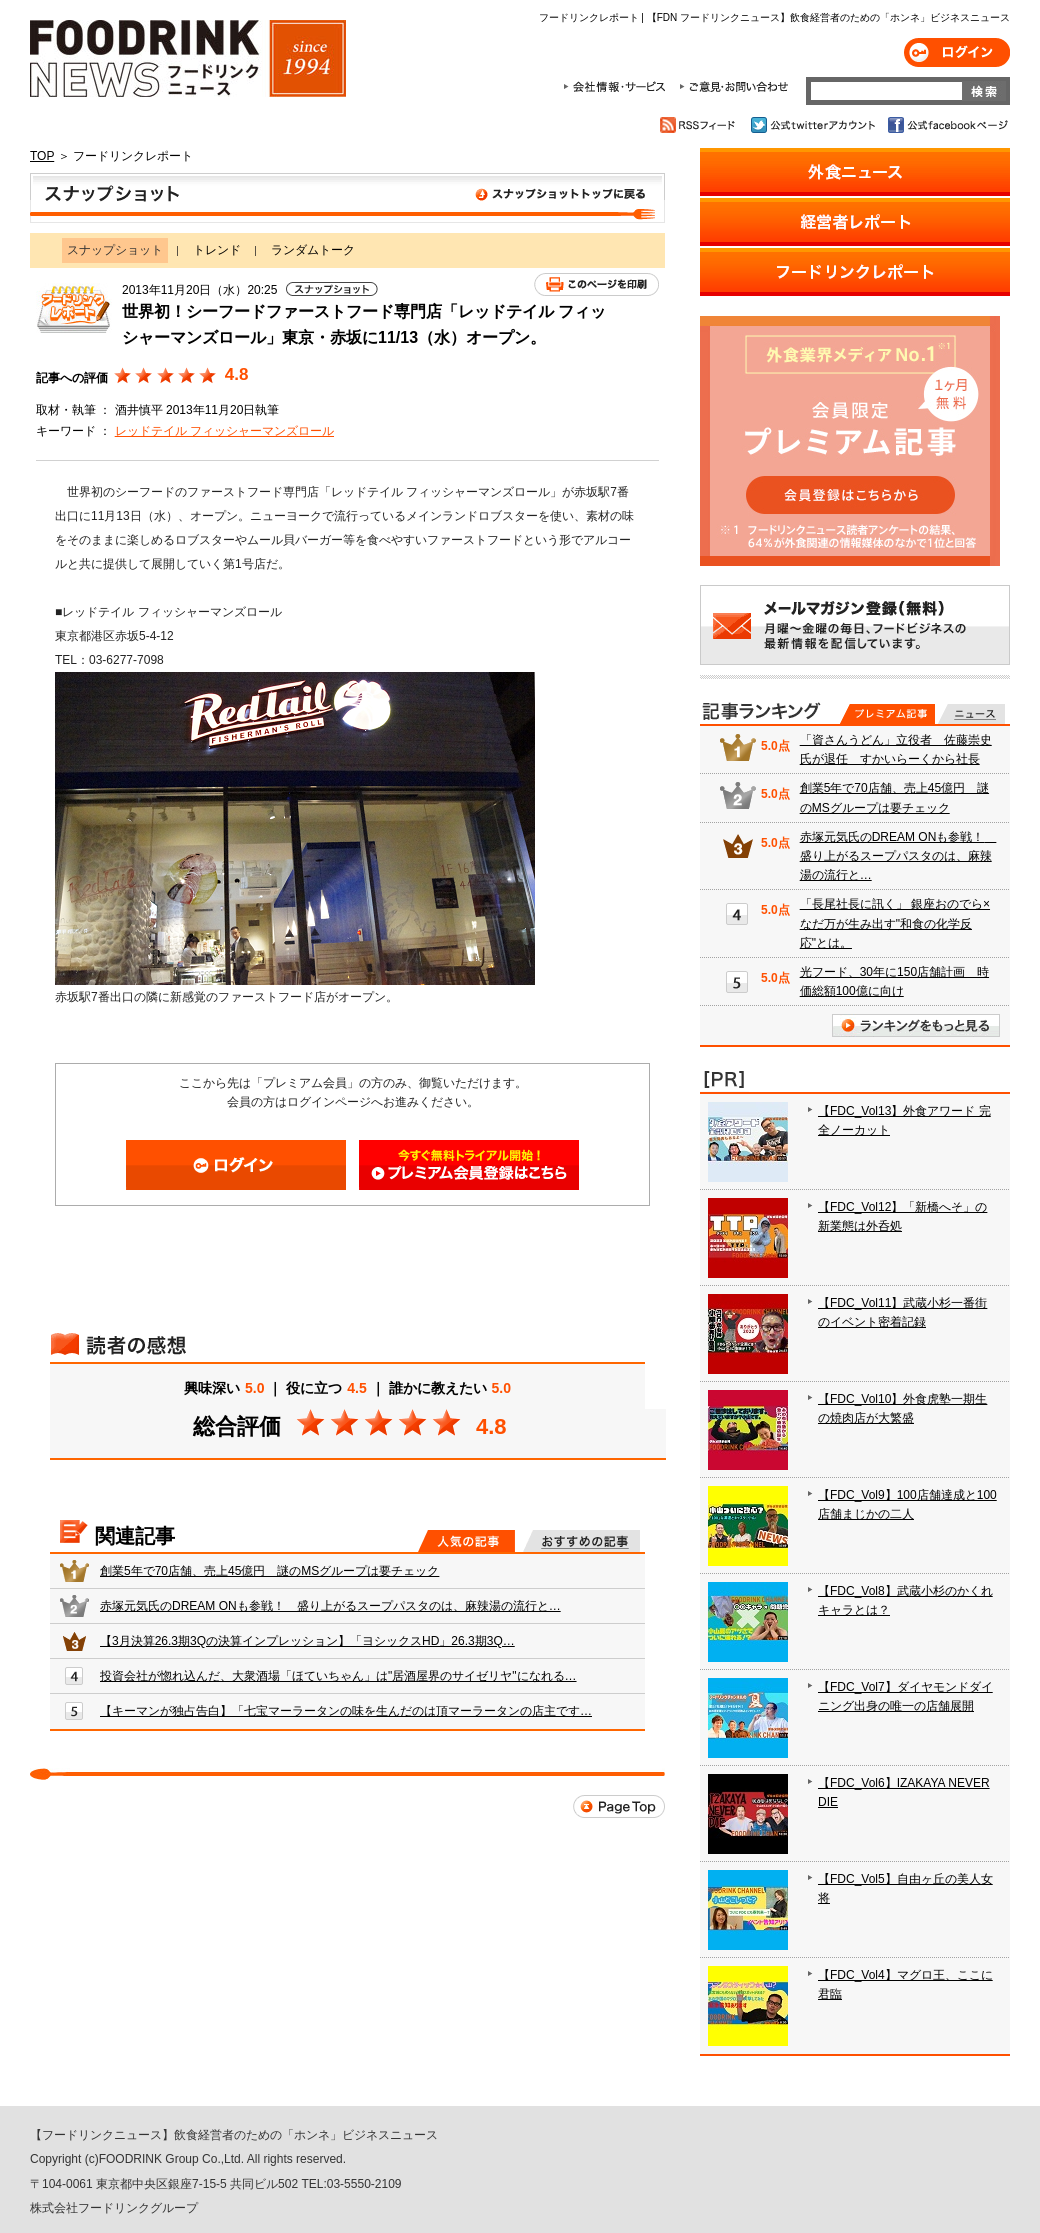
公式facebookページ (946, 125)
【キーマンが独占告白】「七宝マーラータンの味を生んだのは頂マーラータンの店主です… (346, 1711)
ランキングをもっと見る (916, 1025)
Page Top (619, 1806)
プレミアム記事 (887, 714)
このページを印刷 (596, 284)
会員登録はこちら (469, 1165)
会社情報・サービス (618, 87)
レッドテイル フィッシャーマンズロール (224, 431)
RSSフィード (700, 125)
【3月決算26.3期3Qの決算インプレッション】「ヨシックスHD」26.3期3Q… (307, 1641)
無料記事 (971, 714)
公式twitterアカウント (814, 125)
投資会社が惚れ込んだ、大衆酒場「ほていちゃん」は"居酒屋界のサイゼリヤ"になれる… (338, 1676)
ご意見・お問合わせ (733, 87)
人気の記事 (466, 1541)
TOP (42, 156)
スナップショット (347, 198)
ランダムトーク (313, 250)
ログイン (957, 52)
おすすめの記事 (581, 1541)
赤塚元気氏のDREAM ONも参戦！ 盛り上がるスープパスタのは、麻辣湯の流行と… (330, 1606)
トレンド (217, 250)
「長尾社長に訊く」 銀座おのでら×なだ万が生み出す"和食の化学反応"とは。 (895, 923)
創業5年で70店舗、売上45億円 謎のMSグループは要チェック (269, 1571)
